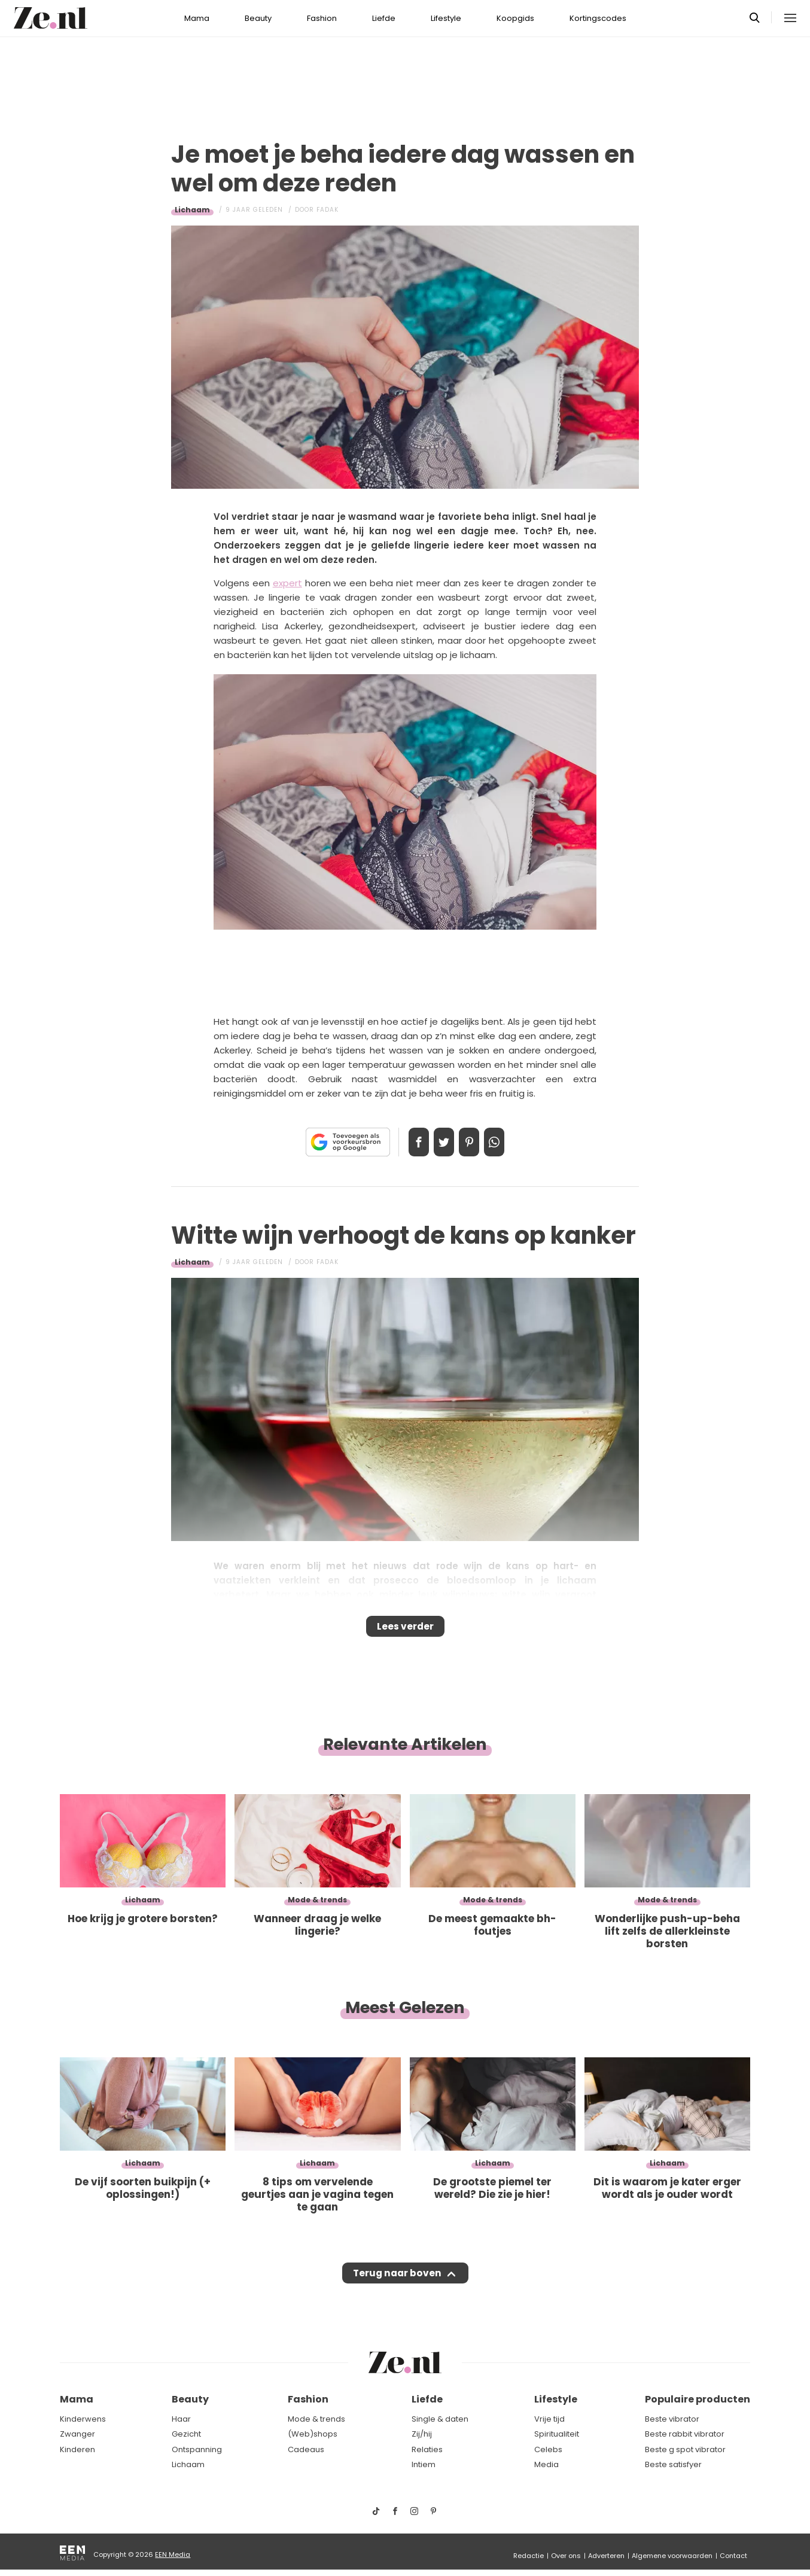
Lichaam (192, 210)
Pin (473, 1142)
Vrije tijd (549, 2419)
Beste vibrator (672, 2419)
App (506, 1142)
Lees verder (405, 1630)
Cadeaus (306, 2449)
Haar (181, 2419)
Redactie (528, 2555)
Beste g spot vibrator (685, 2449)
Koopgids (515, 18)
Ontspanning (197, 2449)
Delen (406, 1142)
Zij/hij (422, 2434)
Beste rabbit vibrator (684, 2434)
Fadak (327, 209)
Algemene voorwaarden (672, 2555)
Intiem (424, 2465)
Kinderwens (83, 2419)
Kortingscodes (598, 18)
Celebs (548, 2449)
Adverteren (606, 2555)
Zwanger (77, 2434)
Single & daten (440, 2419)
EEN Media (172, 2554)
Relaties (427, 2449)
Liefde (383, 18)
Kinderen (77, 2449)
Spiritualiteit (556, 2434)
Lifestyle (446, 18)
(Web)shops (312, 2434)
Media (546, 2465)
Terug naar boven (396, 2284)
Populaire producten (697, 2400)
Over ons (566, 2555)
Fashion (322, 18)
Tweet (439, 1142)
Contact (733, 2555)
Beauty (258, 18)
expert (287, 583)
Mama (196, 18)
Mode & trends (316, 2419)
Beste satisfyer (673, 2465)
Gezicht (186, 2434)
